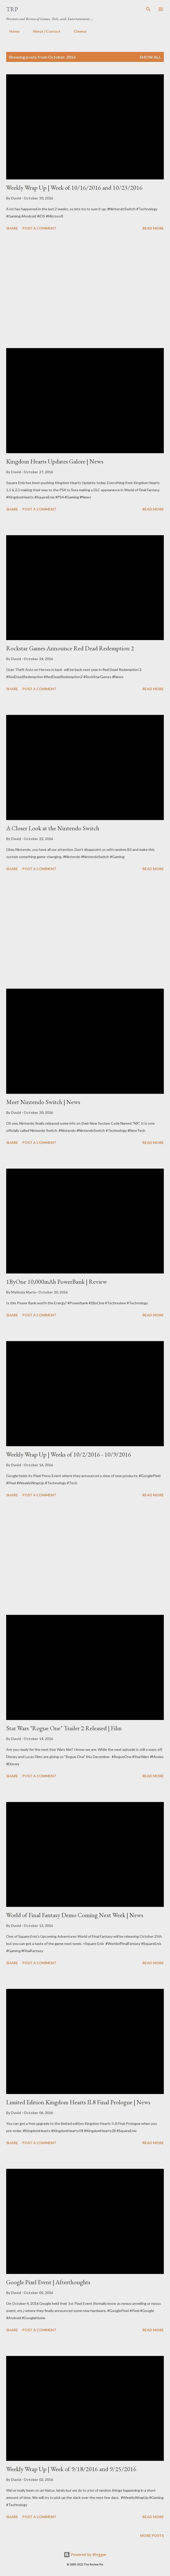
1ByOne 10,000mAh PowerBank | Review (56, 1282)
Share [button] (12, 228)
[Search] (148, 9)
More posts (152, 2535)
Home (11, 31)
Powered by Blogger (85, 2554)
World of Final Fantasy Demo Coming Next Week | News (74, 1915)
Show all (150, 56)
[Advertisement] (85, 290)
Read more (153, 228)
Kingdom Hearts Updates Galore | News (54, 461)
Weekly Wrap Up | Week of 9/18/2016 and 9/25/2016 (71, 2469)
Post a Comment (39, 228)
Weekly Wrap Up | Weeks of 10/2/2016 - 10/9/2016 (68, 1454)
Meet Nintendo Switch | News (43, 1102)
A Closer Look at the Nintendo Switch (52, 828)
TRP (12, 9)
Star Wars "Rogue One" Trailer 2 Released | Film (64, 1728)
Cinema (76, 31)
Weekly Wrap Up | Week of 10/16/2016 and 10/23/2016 (74, 188)
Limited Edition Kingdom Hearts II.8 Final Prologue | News (78, 2102)
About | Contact (43, 31)
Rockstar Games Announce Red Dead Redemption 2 (70, 648)
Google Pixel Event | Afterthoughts (48, 2282)
